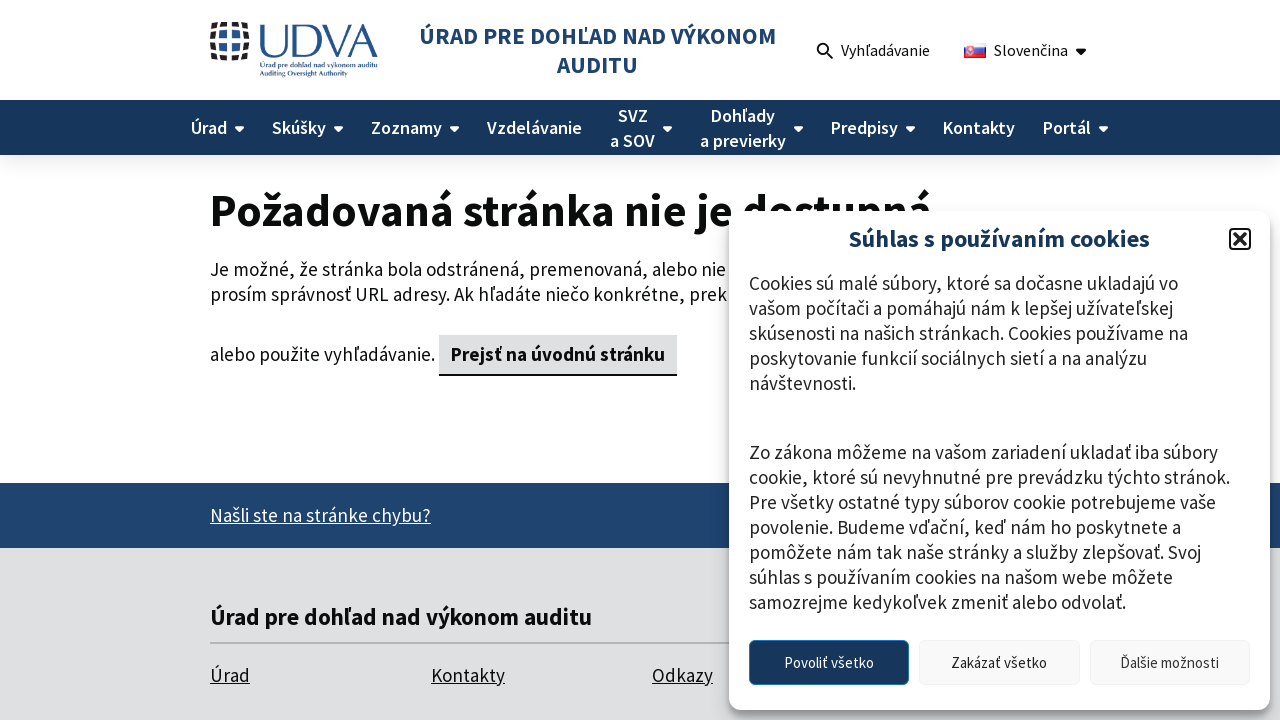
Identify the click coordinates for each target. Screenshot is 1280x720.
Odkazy (682, 675)
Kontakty (468, 675)
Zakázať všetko (999, 662)
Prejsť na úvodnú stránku (558, 354)
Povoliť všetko (829, 662)
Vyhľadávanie (873, 52)
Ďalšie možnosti (1169, 662)
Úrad (230, 675)
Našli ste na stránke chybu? (320, 515)
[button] (1240, 239)
